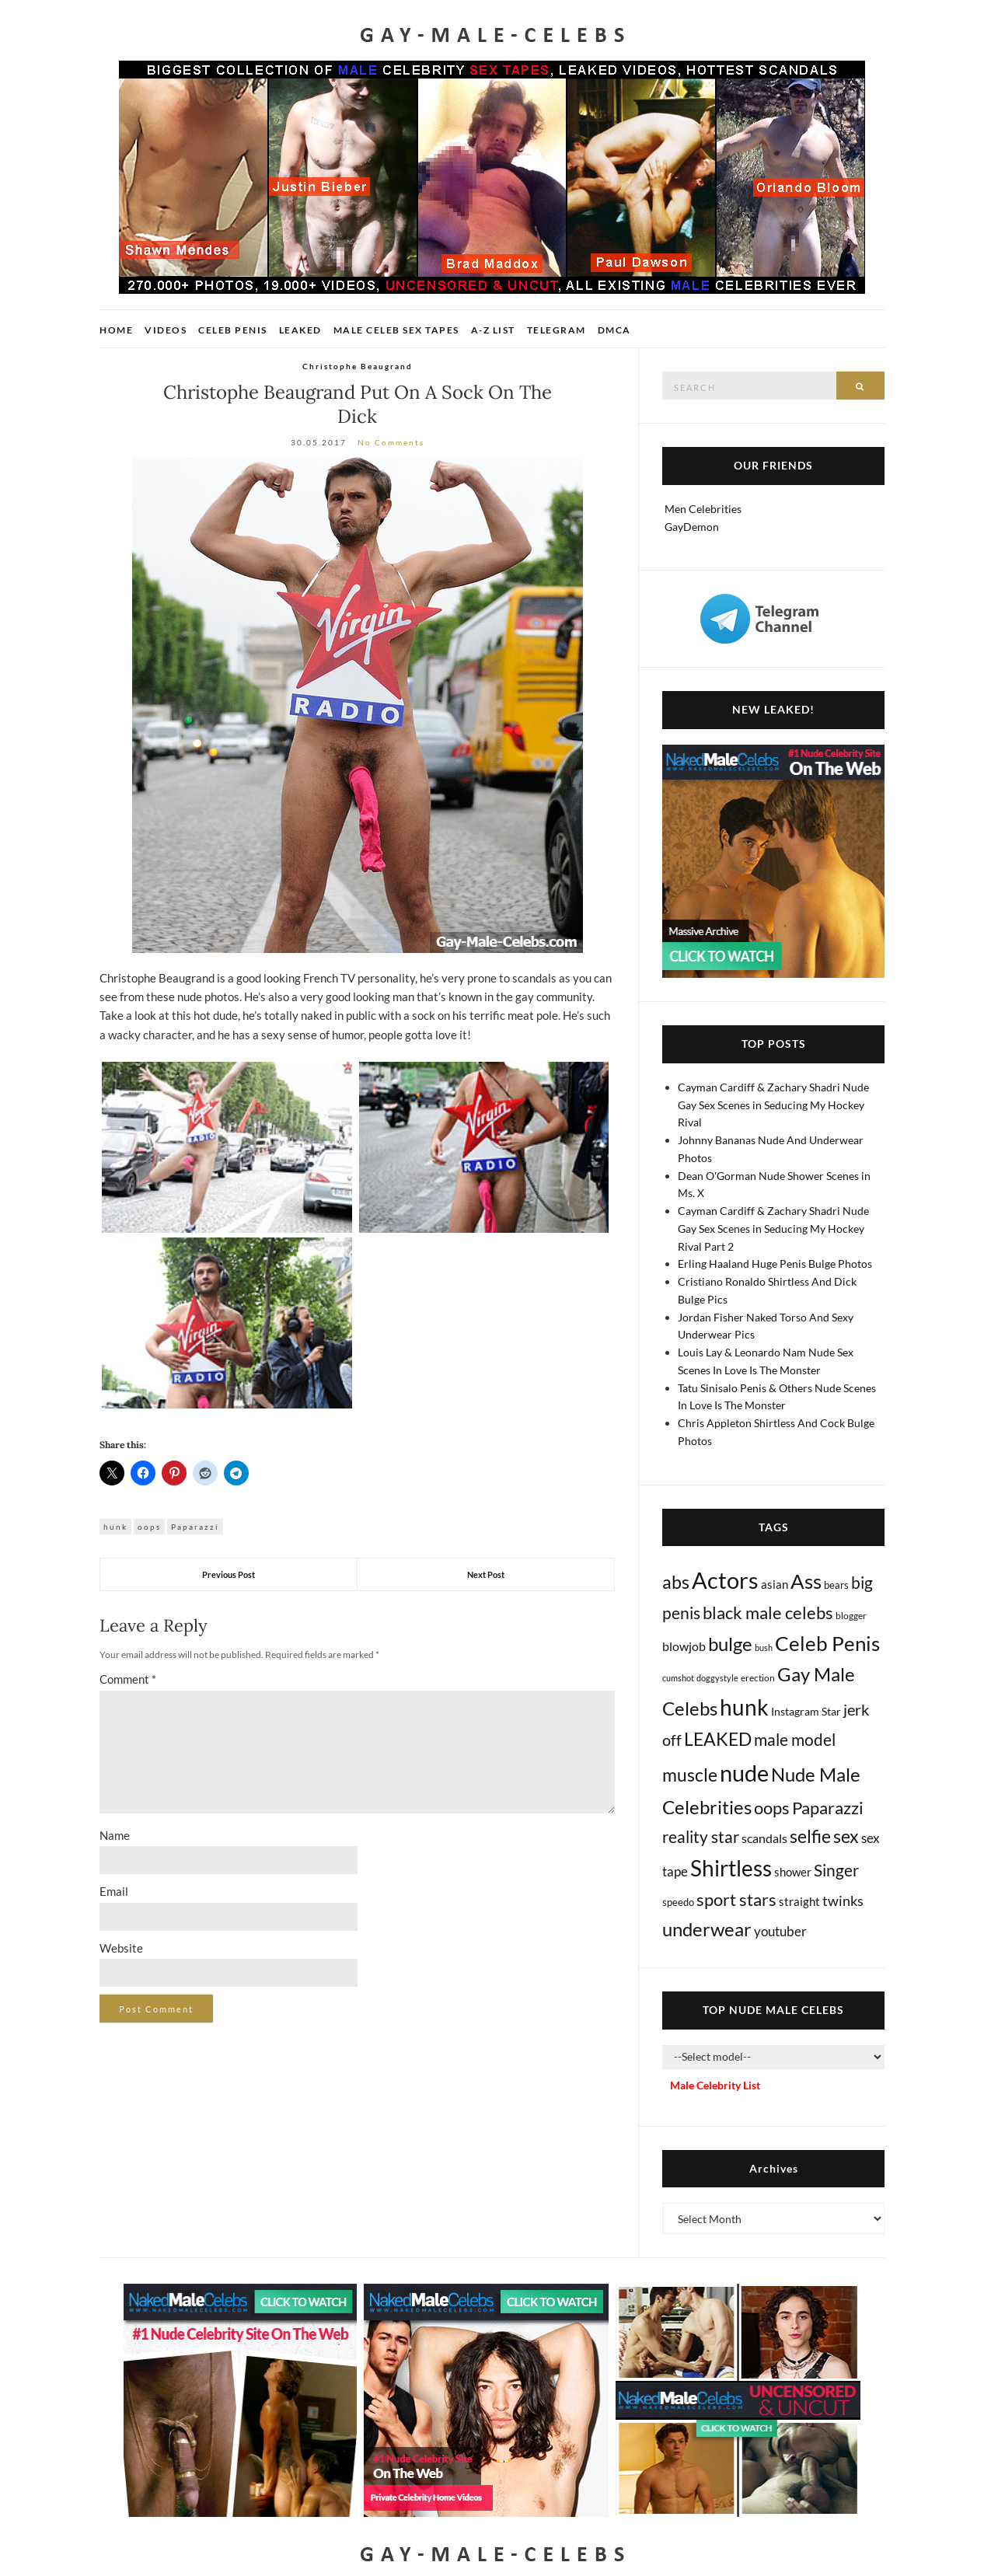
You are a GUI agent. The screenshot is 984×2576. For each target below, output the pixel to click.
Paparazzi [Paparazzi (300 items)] (828, 1807)
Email (113, 1891)
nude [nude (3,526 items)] (744, 1772)
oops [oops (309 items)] (772, 1807)
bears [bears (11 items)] (836, 1585)
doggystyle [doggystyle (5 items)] (717, 1678)
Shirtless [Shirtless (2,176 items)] (731, 1868)
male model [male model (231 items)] (795, 1740)
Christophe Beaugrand (357, 366)
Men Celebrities (703, 508)
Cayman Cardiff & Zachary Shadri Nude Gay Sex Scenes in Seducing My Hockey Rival (773, 1104)
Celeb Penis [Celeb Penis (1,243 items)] (827, 1643)
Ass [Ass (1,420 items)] (806, 1581)
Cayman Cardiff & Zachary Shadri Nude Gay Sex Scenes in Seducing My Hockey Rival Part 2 (773, 1228)
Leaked (300, 330)
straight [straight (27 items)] (799, 1901)
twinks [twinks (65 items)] (843, 1901)
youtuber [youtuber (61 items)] (780, 1931)
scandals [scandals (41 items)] (764, 1838)
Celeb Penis (232, 330)
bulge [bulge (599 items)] (730, 1643)
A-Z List (493, 330)
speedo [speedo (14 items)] (678, 1902)
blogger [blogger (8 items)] (851, 1615)
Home (116, 330)
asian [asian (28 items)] (774, 1584)
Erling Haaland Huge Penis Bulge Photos (775, 1263)
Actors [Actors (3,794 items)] (725, 1579)
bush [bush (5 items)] (764, 1647)
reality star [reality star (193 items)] (700, 1836)
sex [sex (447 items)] (846, 1836)
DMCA (614, 330)
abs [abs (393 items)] (675, 1582)
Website (121, 1948)
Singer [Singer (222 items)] (836, 1870)
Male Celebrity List (715, 2085)
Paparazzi (195, 1526)
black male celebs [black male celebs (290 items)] (768, 1612)
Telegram (556, 330)
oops (149, 1526)
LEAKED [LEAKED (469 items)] (718, 1739)
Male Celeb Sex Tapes (396, 330)
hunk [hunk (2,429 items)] (744, 1707)
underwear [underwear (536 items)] (707, 1929)
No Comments (391, 442)
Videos (166, 330)
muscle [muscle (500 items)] (689, 1774)
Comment (127, 1679)
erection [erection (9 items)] (758, 1678)
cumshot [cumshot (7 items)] (678, 1678)
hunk (115, 1526)
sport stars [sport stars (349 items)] (736, 1899)
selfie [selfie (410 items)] (810, 1836)
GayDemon (692, 526)
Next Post (485, 1574)
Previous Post (228, 1574)
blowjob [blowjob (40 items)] (684, 1646)
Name (114, 1835)
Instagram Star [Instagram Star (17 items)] (806, 1711)
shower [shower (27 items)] (792, 1872)
